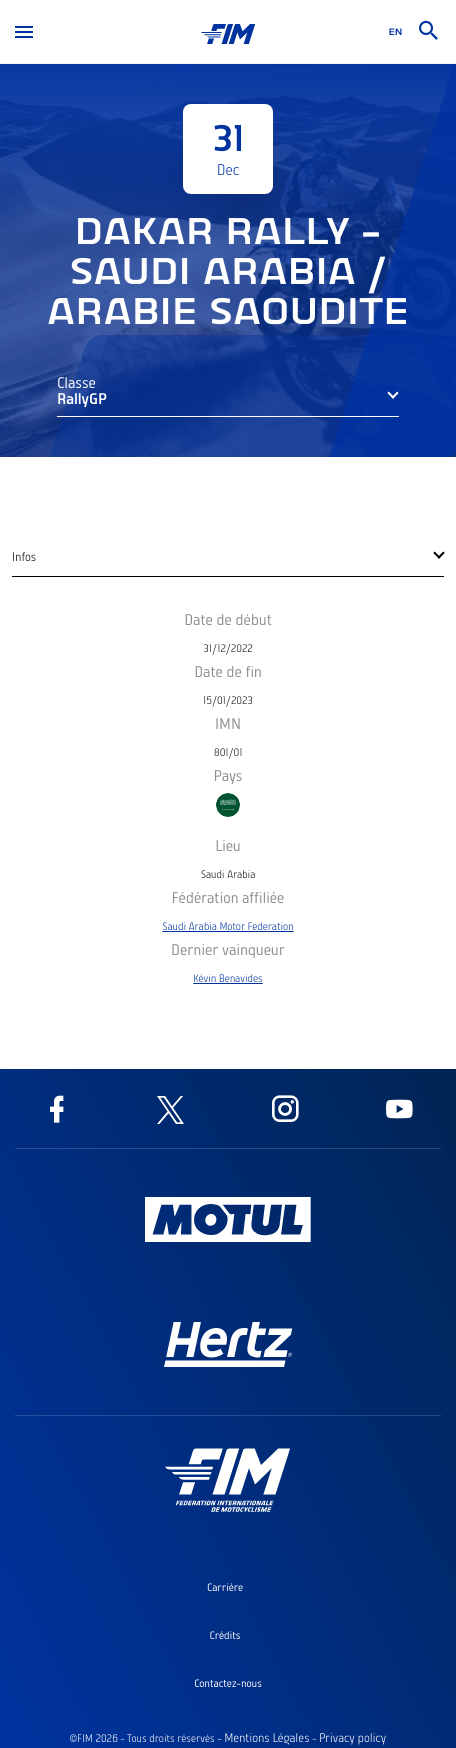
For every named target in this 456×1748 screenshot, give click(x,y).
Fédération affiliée (228, 897)
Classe (76, 382)
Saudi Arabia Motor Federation (227, 926)
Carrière (225, 1587)
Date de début (227, 619)
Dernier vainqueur (228, 949)
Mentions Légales (266, 1738)
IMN (228, 723)
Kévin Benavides (227, 978)
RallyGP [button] (82, 398)
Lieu (228, 845)
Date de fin (228, 671)
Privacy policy (352, 1738)
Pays (228, 775)
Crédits (225, 1635)
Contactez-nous (228, 1683)
